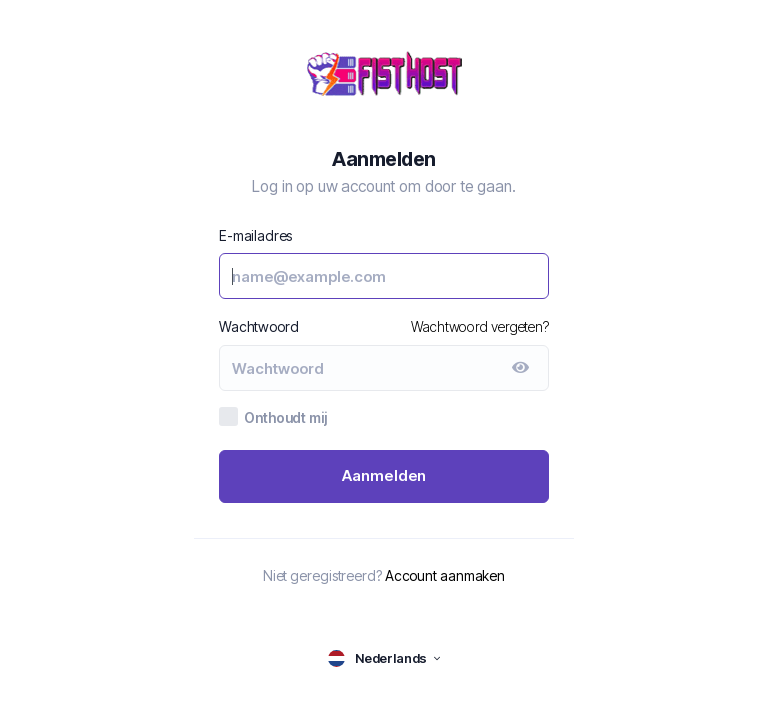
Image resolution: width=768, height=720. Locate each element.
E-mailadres (255, 235)
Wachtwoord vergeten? (480, 326)
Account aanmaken (445, 575)
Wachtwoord (259, 326)
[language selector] (384, 658)
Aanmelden (384, 475)
